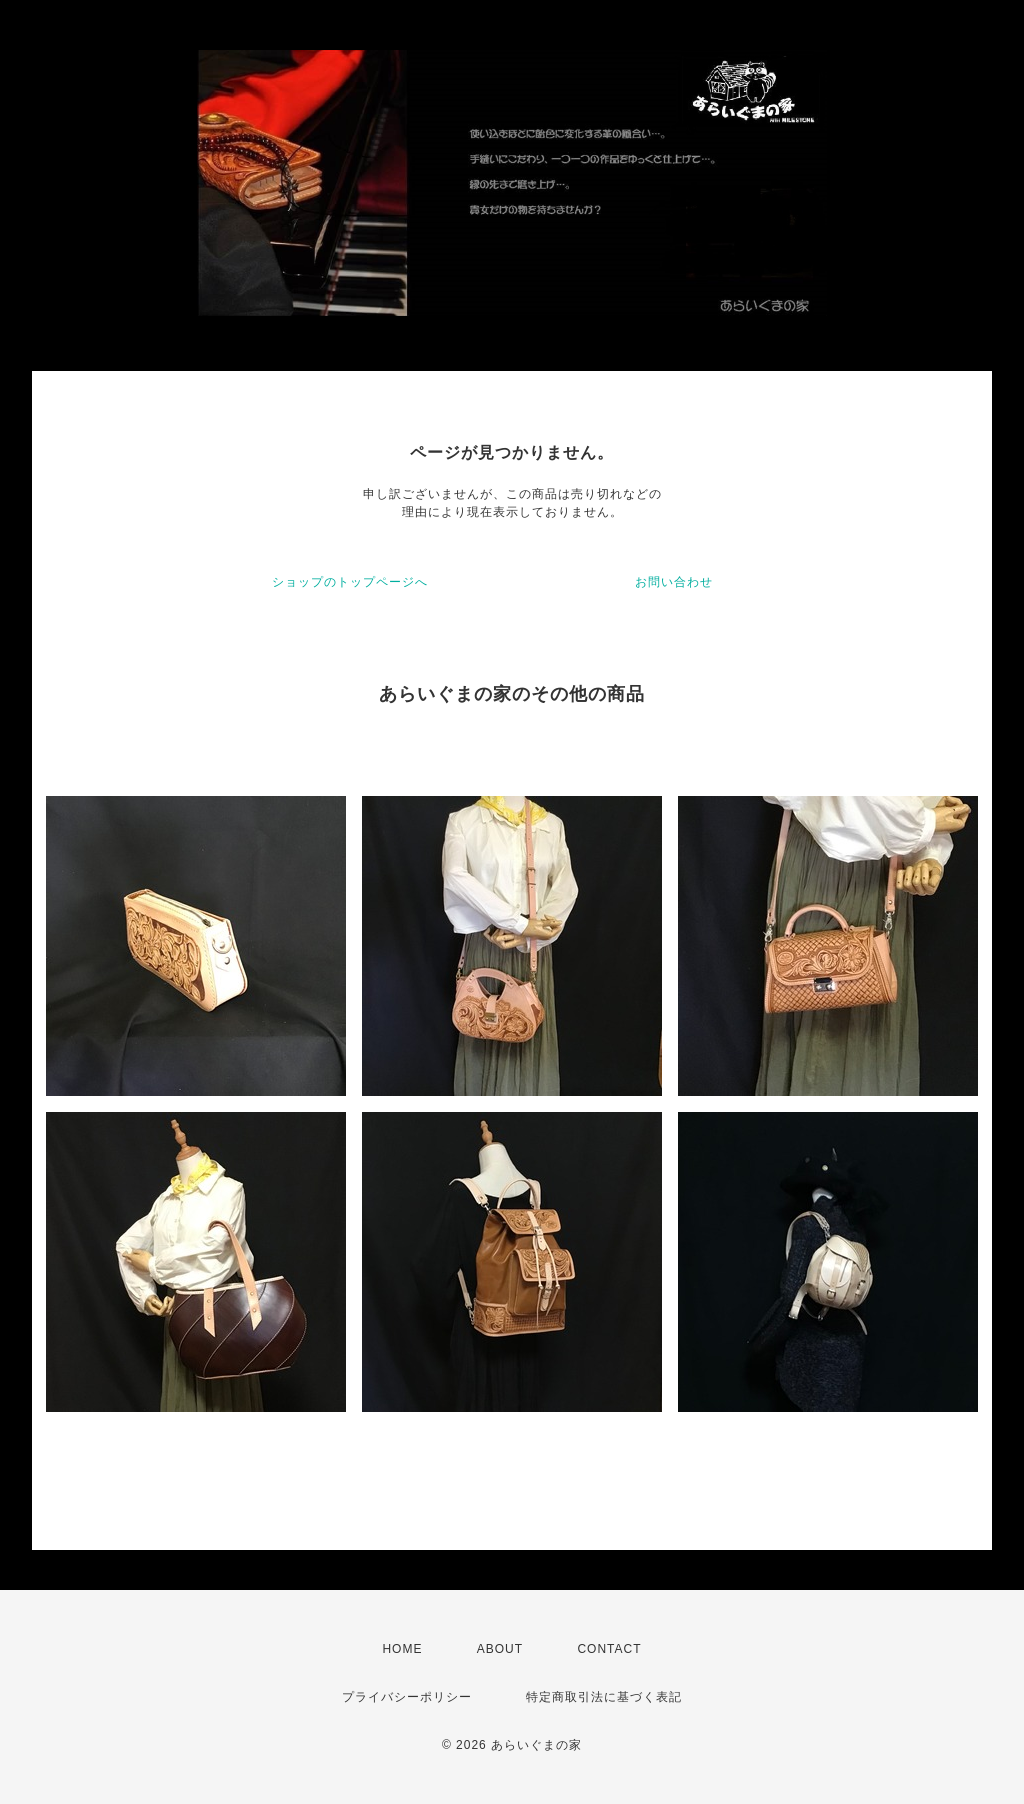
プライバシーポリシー (407, 1697)
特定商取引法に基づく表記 (604, 1697)
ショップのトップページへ (350, 582)
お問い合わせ (674, 582)
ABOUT (500, 1649)
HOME (402, 1649)
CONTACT (609, 1649)
